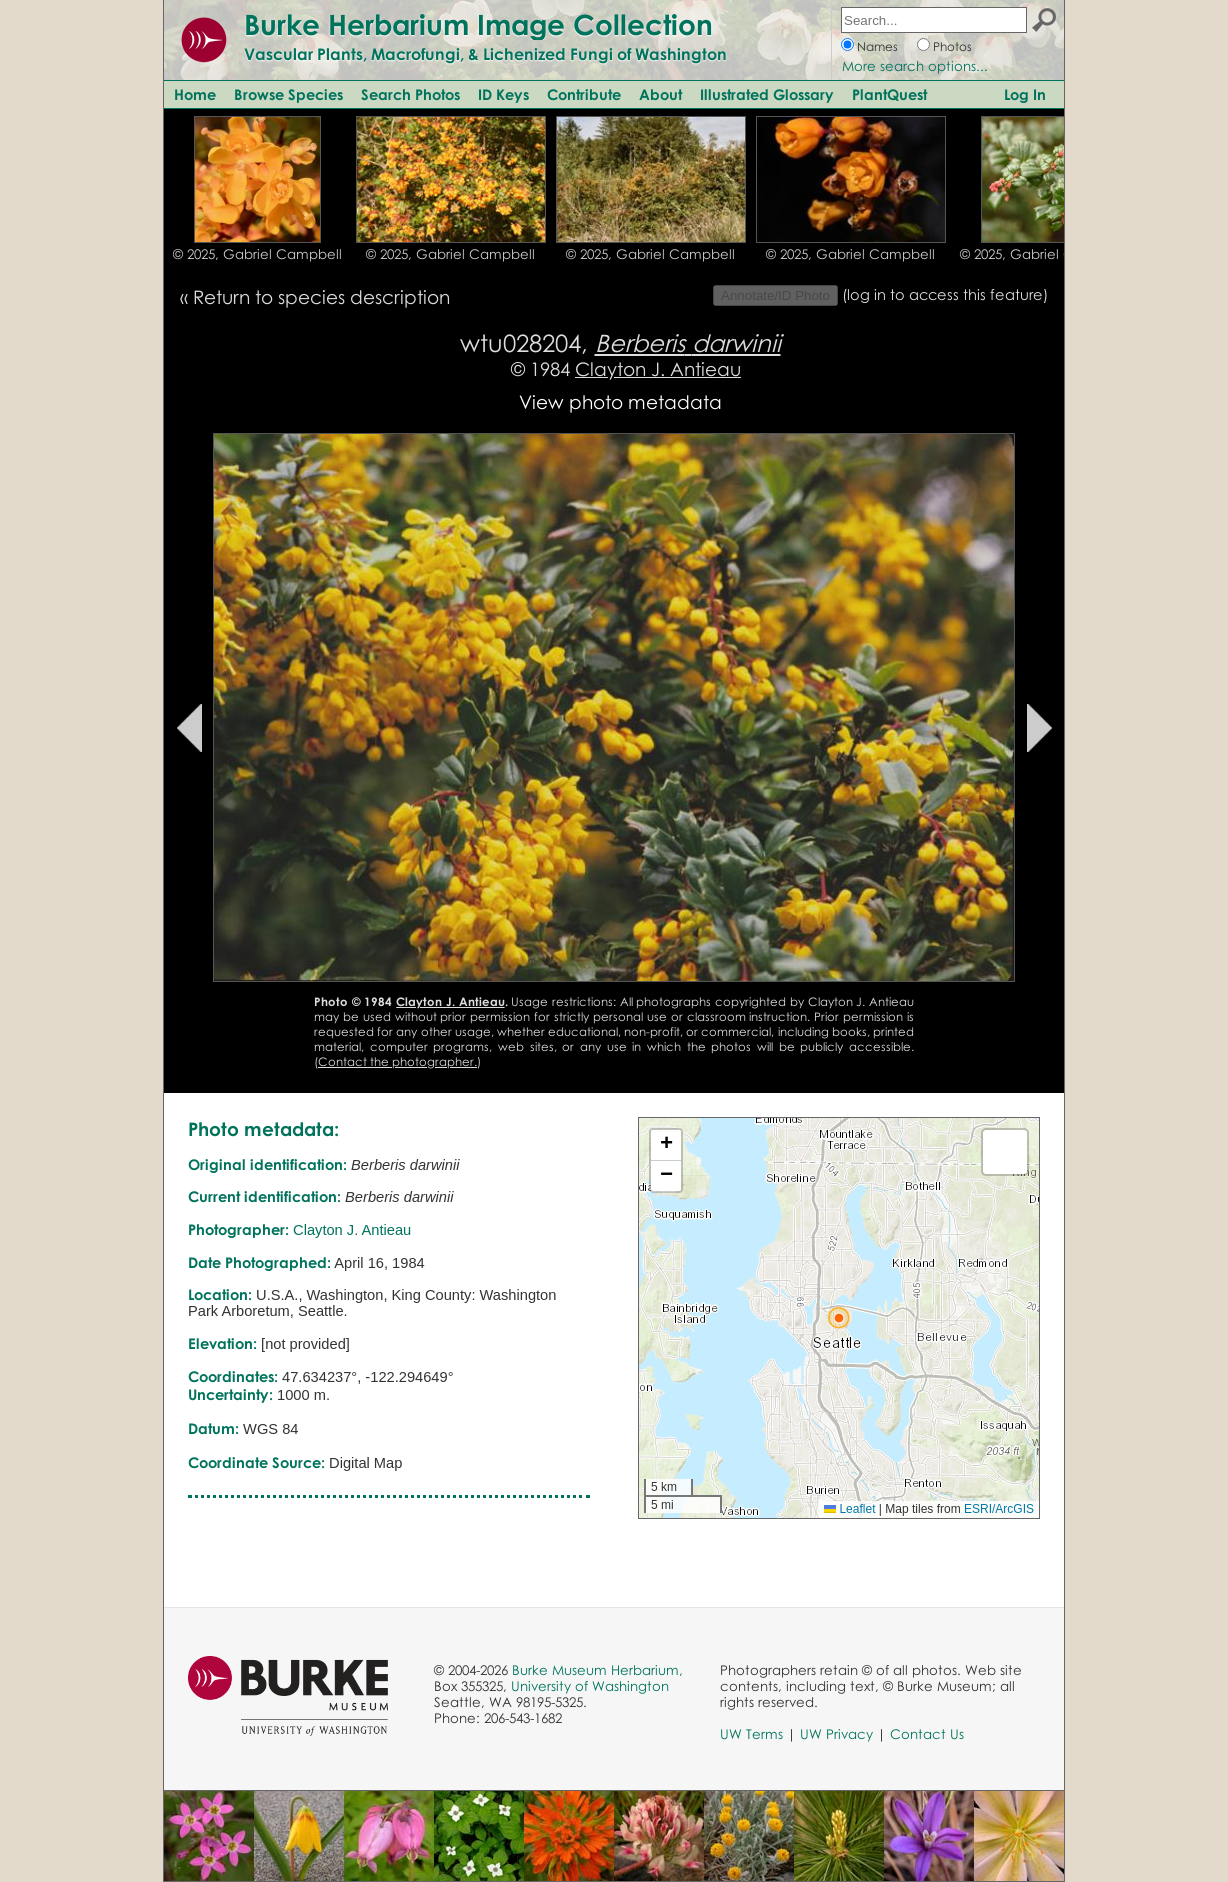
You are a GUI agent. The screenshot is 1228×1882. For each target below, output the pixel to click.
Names (877, 46)
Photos (952, 46)
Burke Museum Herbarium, (597, 1670)
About (660, 94)
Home (195, 94)
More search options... (915, 66)
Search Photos (410, 94)
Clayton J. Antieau (658, 368)
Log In (1025, 94)
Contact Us (927, 1734)
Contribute (584, 94)
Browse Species (288, 94)
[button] (839, 1318)
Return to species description (321, 296)
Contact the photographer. (397, 1061)
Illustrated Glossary (767, 94)
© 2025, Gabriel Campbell (257, 254)
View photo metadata (620, 401)
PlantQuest (889, 94)
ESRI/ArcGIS (999, 1509)
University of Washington (590, 1686)
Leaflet (849, 1509)
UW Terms (751, 1734)
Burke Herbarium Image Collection (478, 24)
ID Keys (503, 94)
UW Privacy (836, 1734)
